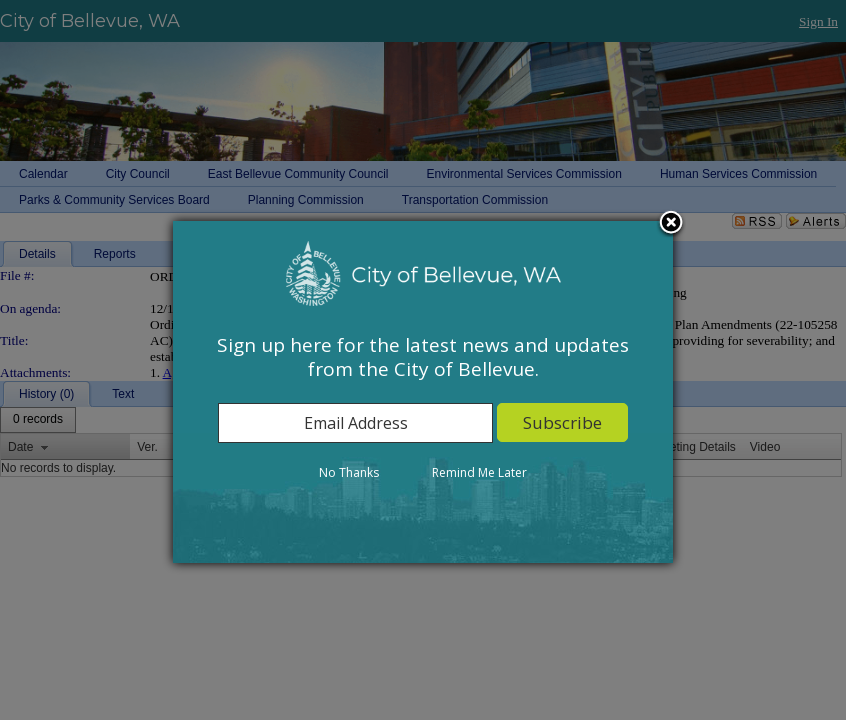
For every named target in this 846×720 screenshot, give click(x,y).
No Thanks (349, 472)
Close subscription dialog (671, 224)
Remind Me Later (479, 472)
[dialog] (423, 392)
